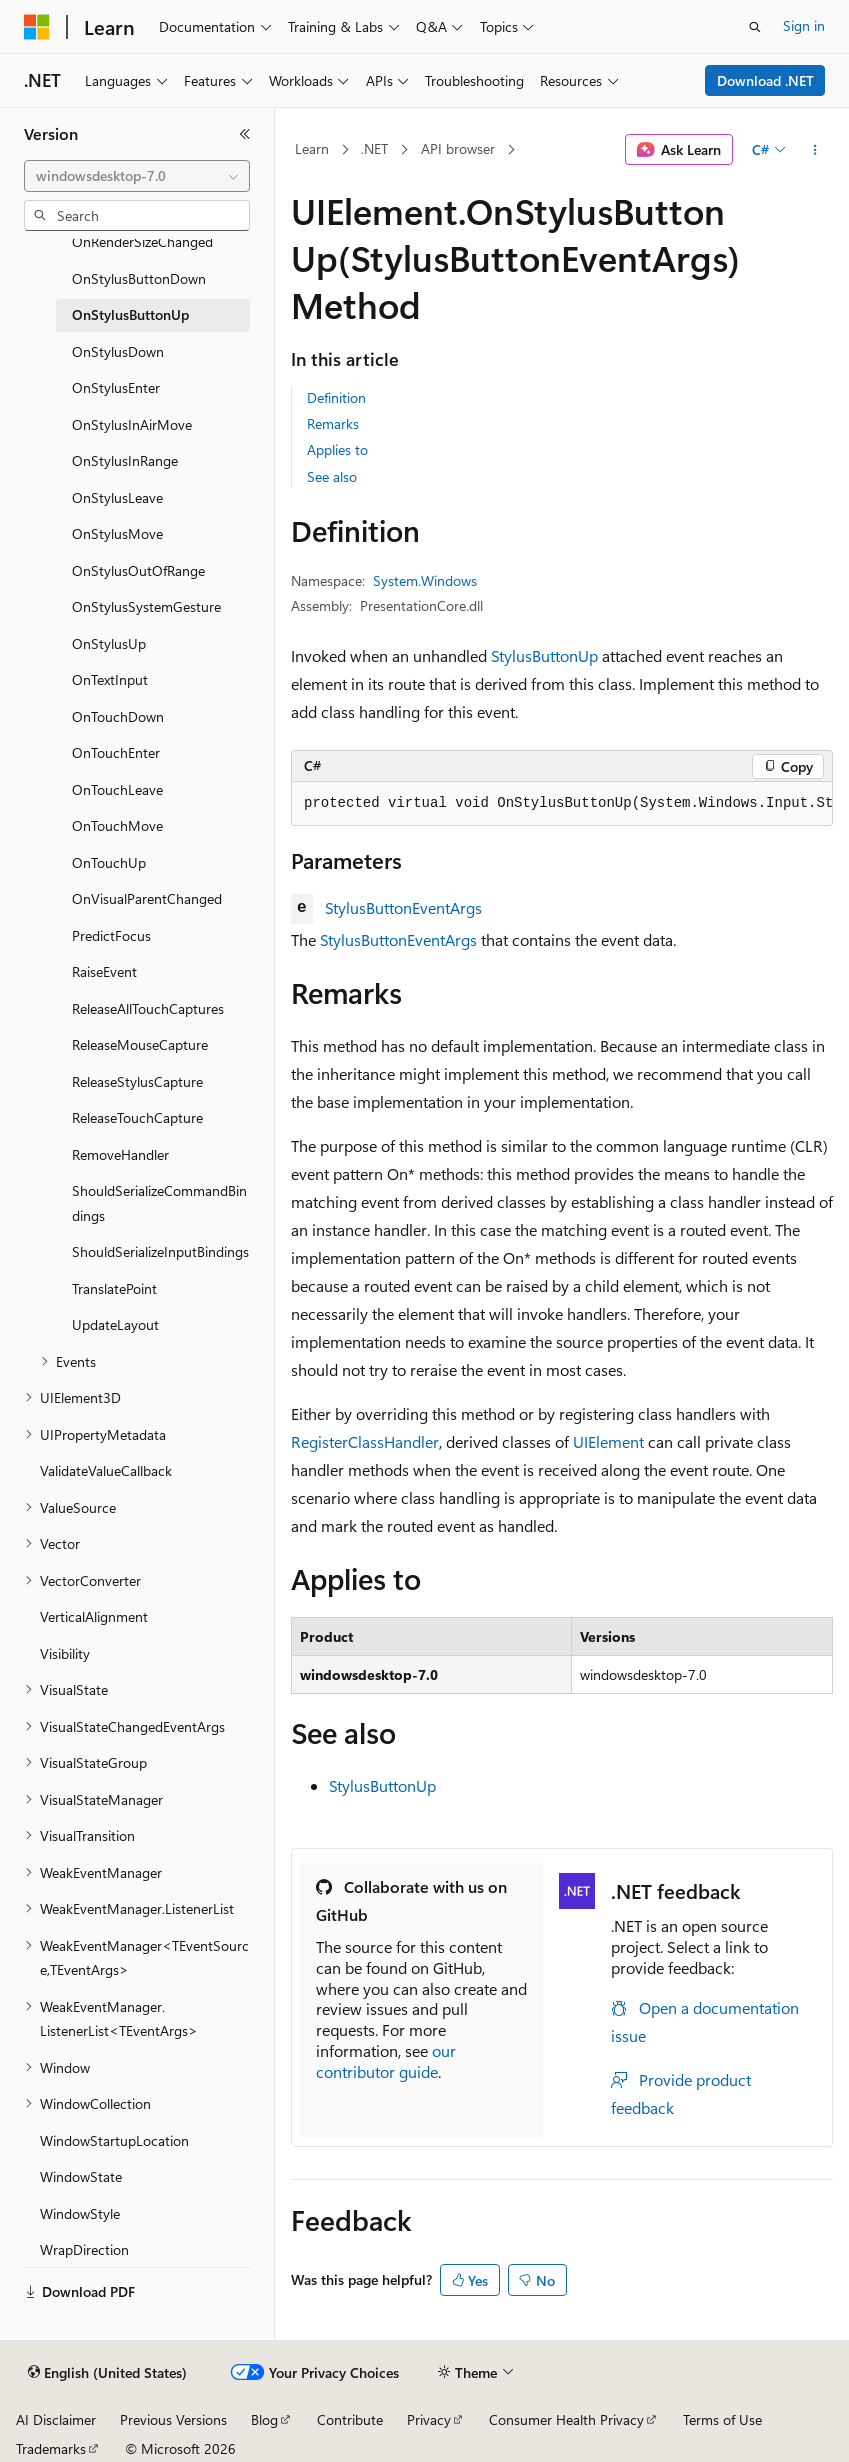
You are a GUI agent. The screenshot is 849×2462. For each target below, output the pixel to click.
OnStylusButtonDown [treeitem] (139, 278)
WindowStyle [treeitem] (80, 2213)
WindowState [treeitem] (81, 2176)
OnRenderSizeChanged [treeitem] (142, 241)
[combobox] (137, 176)
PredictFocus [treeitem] (111, 935)
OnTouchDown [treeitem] (118, 716)
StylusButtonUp (544, 655)
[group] (562, 804)
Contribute (350, 2419)
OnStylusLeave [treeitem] (117, 497)
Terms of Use (722, 2419)
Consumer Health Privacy (566, 2419)
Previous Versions (173, 2419)
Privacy (429, 2419)
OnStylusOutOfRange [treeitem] (138, 570)
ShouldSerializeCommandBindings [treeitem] (159, 1203)
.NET (374, 148)
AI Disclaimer (56, 2419)
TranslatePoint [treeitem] (114, 1288)
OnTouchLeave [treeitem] (117, 789)
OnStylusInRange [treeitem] (125, 460)
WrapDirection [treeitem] (84, 2249)
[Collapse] (245, 134)
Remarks (333, 423)
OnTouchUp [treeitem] (109, 862)
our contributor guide (386, 2061)
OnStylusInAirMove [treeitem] (132, 424)
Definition (336, 397)
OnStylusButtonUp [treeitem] (130, 314)
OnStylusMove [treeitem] (117, 533)
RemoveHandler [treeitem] (120, 1154)
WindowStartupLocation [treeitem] (114, 2140)
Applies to (337, 449)
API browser (458, 148)
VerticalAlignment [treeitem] (94, 1616)
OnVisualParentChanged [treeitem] (147, 898)
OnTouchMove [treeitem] (117, 825)
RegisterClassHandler (365, 1441)
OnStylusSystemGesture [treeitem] (146, 606)
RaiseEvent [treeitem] (104, 971)
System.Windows (425, 580)
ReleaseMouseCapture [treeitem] (140, 1044)
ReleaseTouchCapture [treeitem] (137, 1117)
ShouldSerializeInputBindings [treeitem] (160, 1251)
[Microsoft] (37, 27)
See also (332, 476)
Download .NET (765, 80)
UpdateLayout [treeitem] (115, 1324)
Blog (264, 2419)
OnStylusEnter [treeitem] (116, 387)
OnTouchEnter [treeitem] (116, 752)
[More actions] (815, 150)
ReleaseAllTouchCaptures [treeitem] (148, 1008)
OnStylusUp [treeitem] (109, 643)
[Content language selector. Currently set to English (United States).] (107, 2373)
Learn (312, 148)
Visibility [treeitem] (65, 1653)
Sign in (804, 25)
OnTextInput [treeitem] (110, 679)
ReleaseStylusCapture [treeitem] (137, 1081)
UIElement (608, 1441)
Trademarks (51, 2448)
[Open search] (755, 27)
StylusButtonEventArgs (403, 907)
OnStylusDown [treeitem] (118, 351)
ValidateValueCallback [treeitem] (106, 1470)
